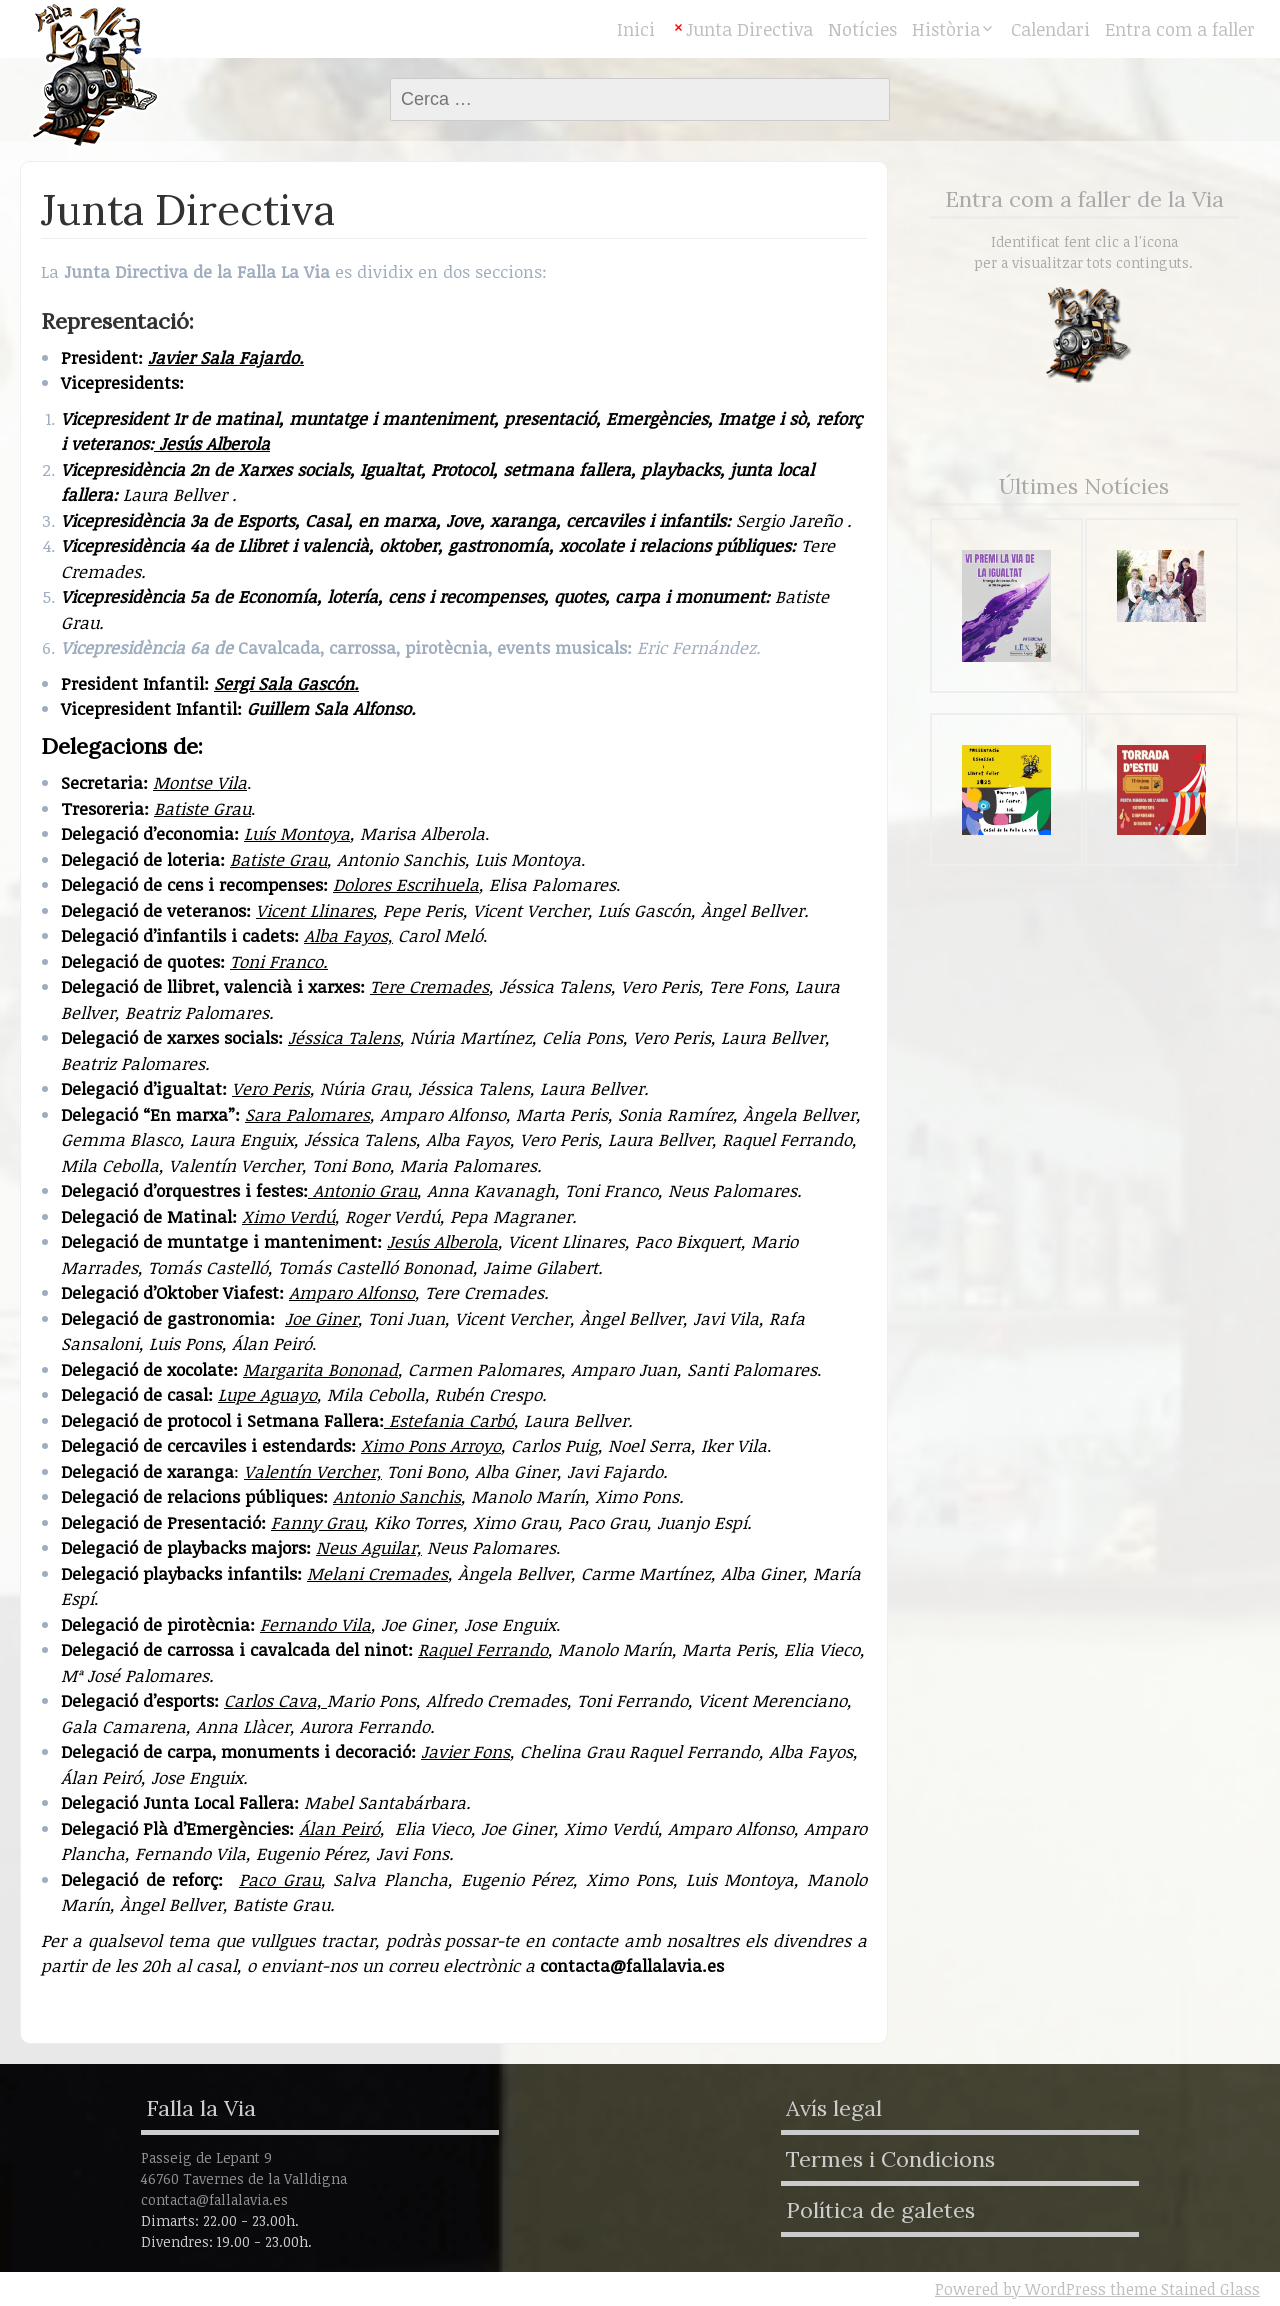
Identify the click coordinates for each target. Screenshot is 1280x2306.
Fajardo (266, 357)
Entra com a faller (1180, 29)
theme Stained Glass (1183, 2289)
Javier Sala (191, 357)
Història (946, 29)
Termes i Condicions (890, 2159)
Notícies (862, 29)
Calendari (1050, 29)
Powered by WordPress (1020, 2289)
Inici (636, 29)
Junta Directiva (749, 29)
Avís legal (834, 2108)
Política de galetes (880, 2210)
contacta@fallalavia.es (632, 1965)
